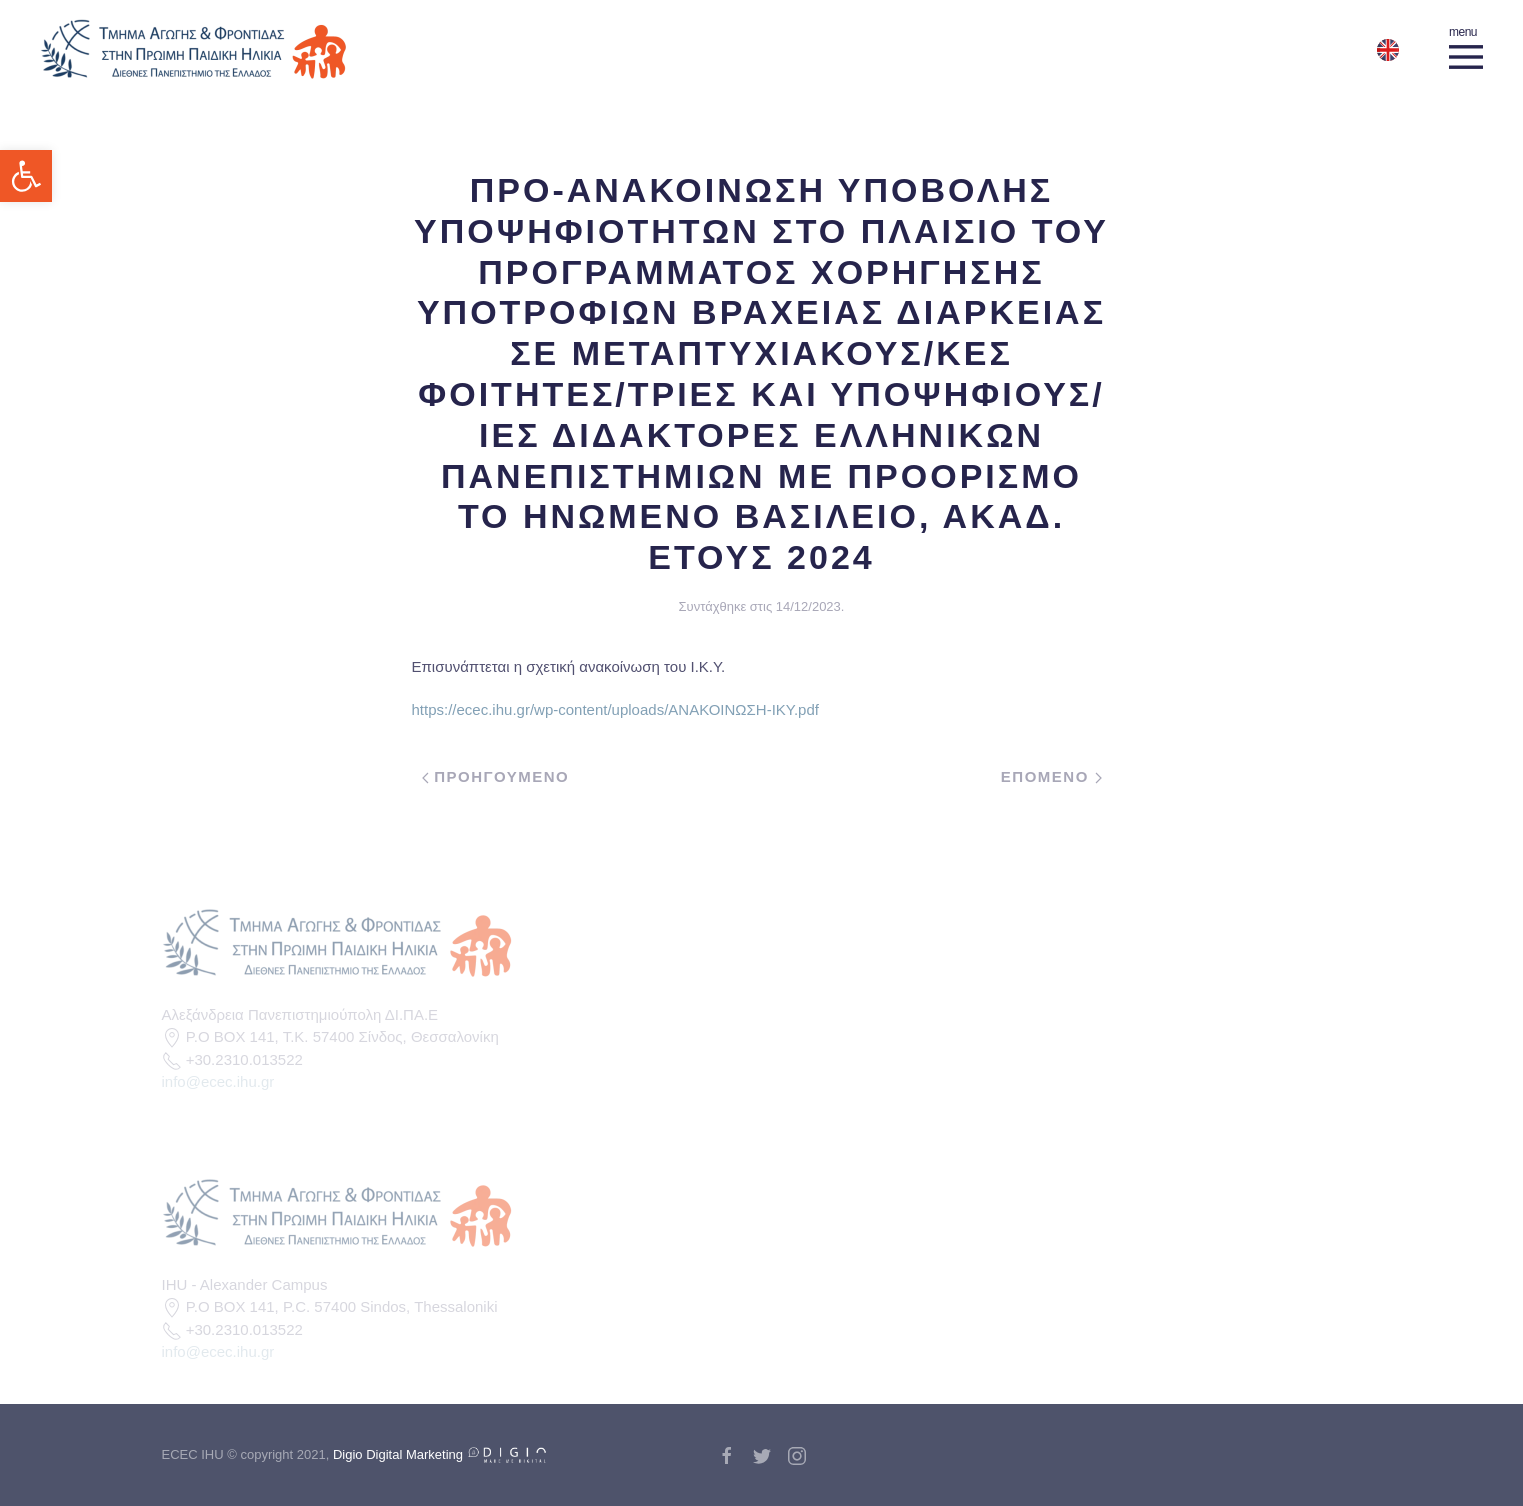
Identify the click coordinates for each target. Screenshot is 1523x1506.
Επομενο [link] (1051, 776)
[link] (26, 176)
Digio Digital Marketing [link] (440, 1454)
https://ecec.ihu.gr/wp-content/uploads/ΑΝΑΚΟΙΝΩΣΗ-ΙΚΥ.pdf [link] (615, 709)
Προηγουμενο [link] (496, 776)
